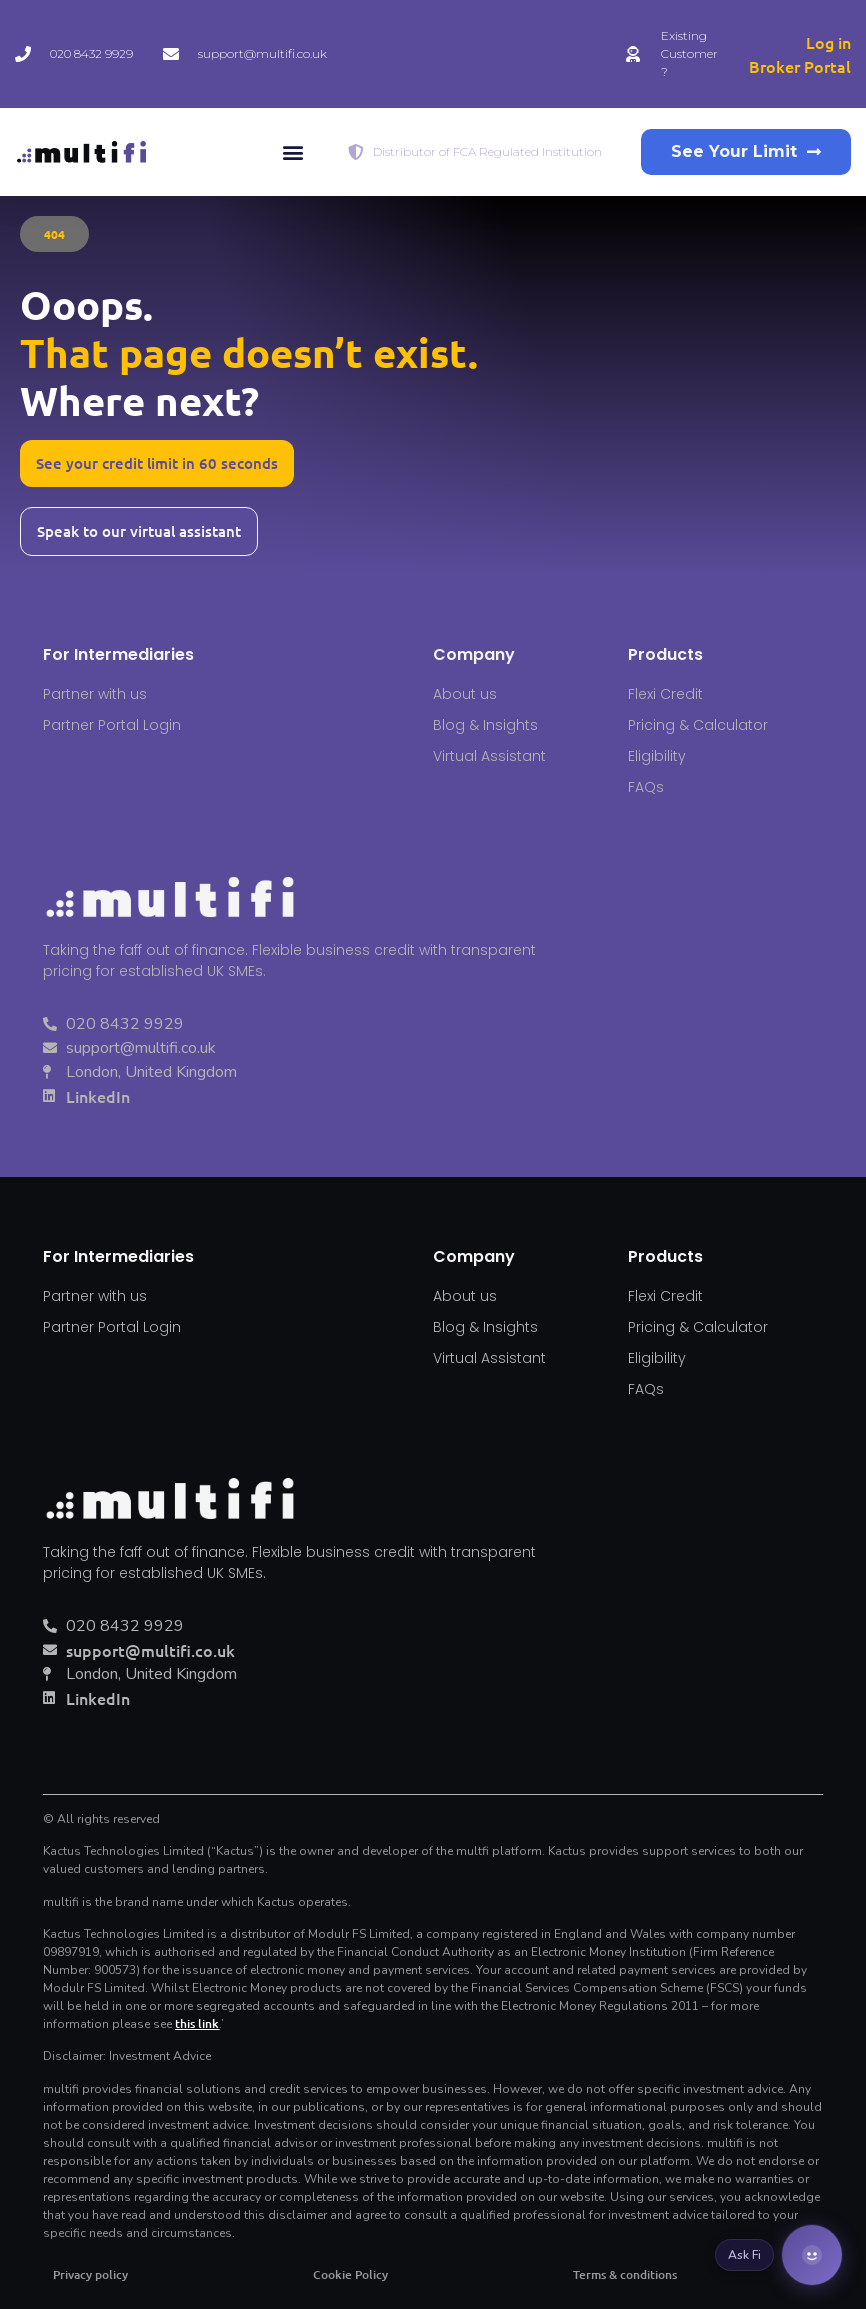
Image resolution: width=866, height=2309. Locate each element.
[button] (293, 152)
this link (197, 2023)
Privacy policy (90, 2274)
